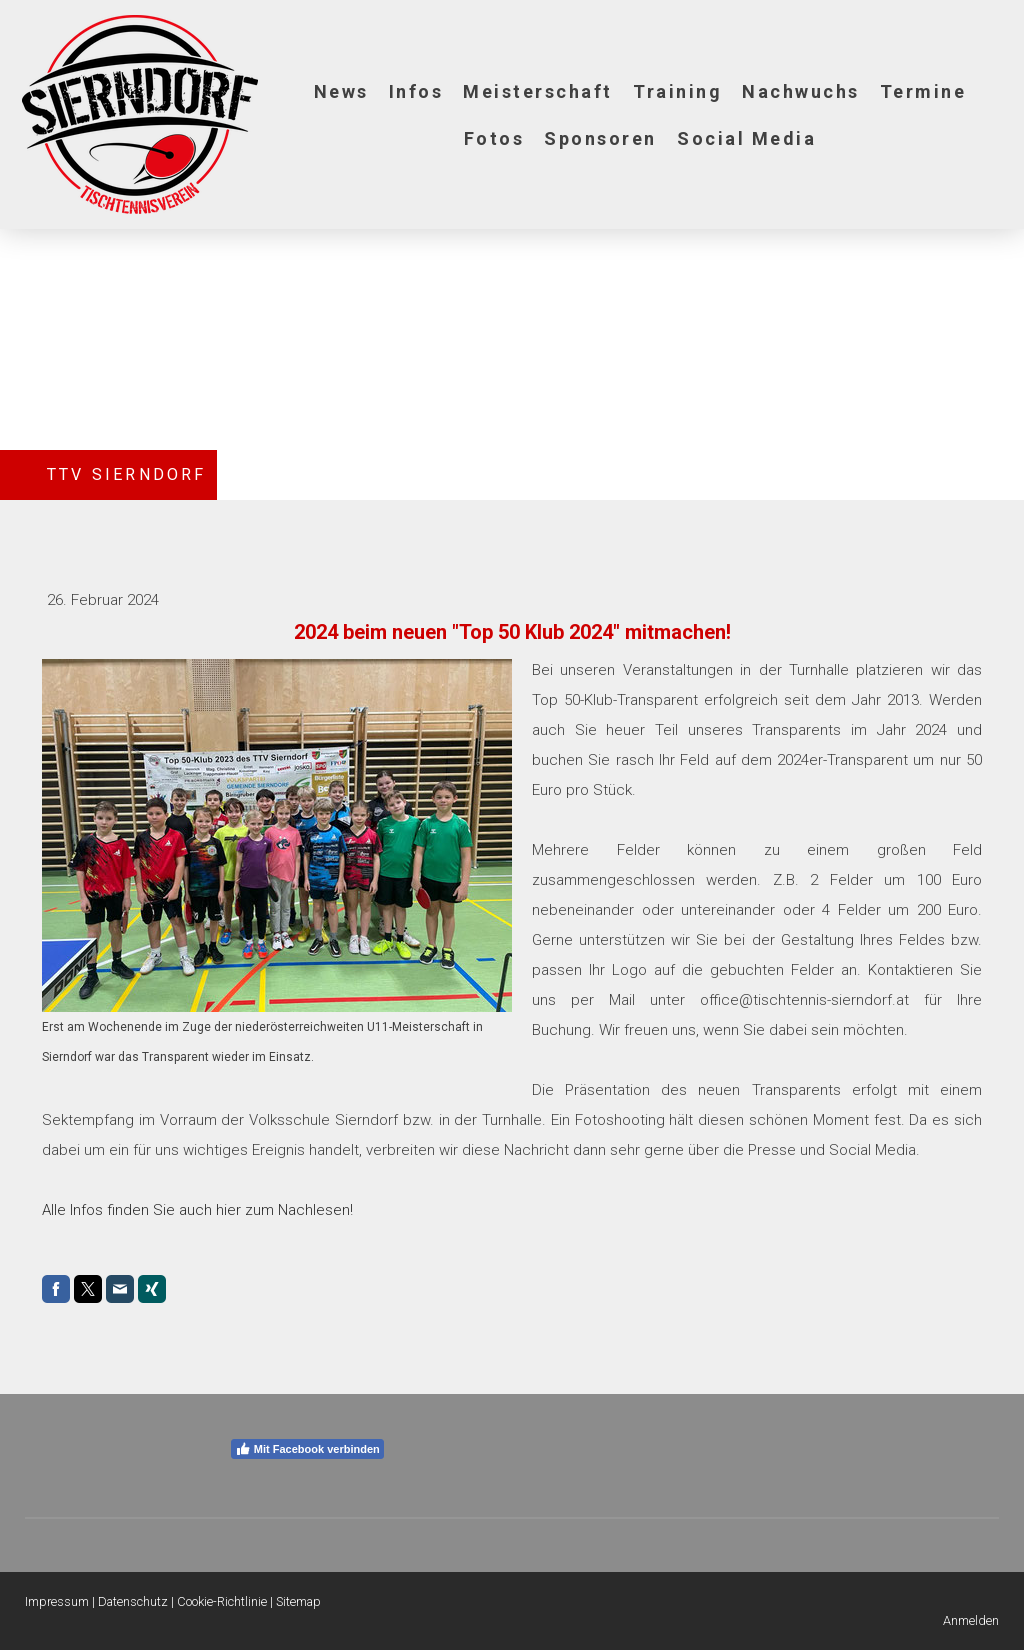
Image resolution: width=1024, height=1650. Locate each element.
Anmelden (971, 1620)
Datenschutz (133, 1601)
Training (677, 91)
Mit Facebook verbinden (307, 1449)
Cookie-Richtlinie (222, 1601)
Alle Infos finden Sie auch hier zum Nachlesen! (197, 1210)
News (341, 91)
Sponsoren (600, 138)
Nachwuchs (801, 91)
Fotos (494, 138)
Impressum (57, 1601)
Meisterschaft (538, 91)
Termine (923, 91)
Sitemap (298, 1601)
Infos (416, 91)
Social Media (746, 138)
